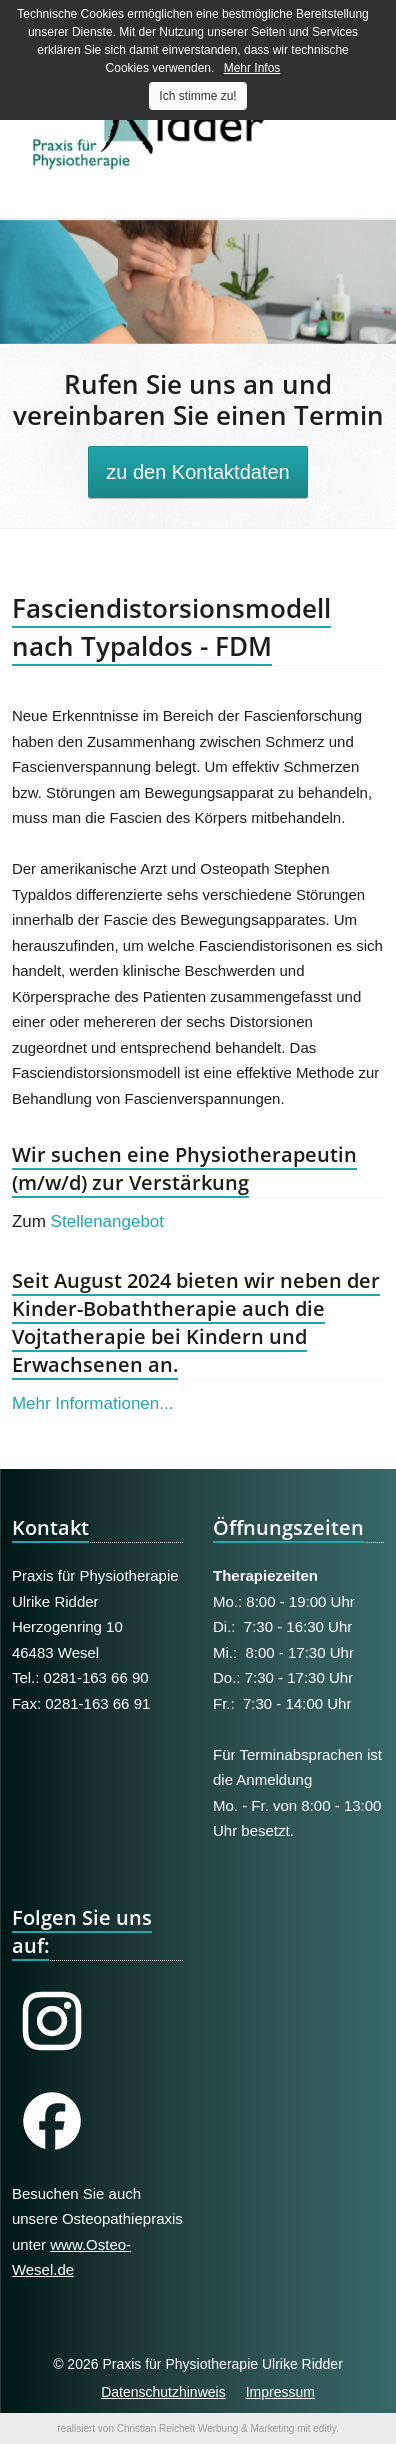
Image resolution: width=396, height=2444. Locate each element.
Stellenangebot (107, 1221)
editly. (325, 2428)
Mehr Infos (252, 68)
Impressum (280, 2392)
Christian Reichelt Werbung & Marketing (206, 2428)
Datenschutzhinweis (163, 2392)
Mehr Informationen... (93, 1403)
